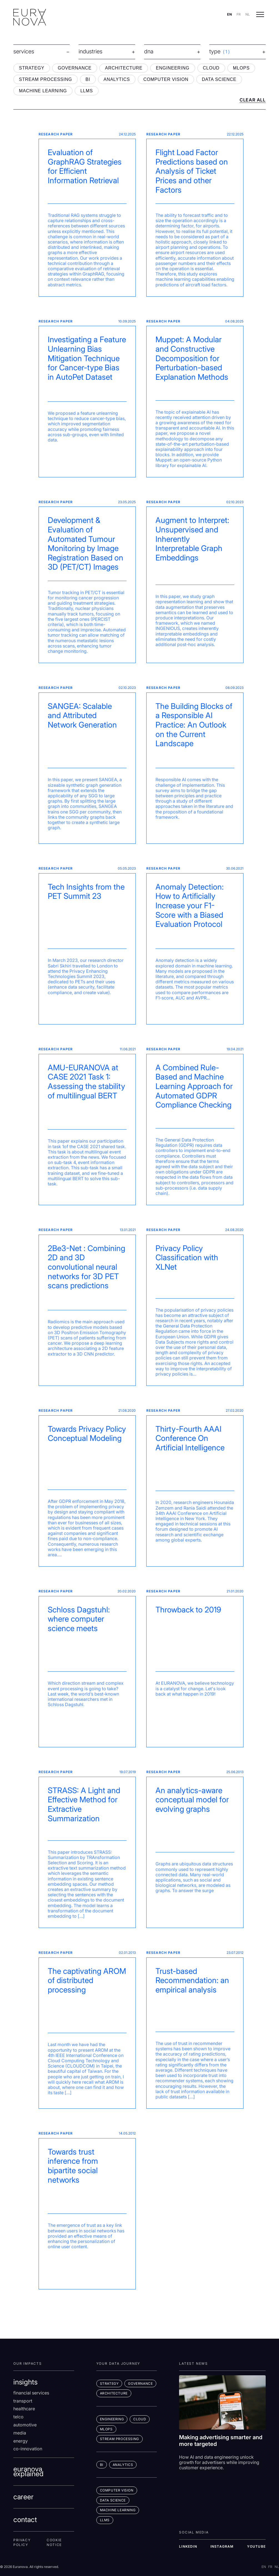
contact (25, 2519)
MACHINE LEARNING (43, 90)
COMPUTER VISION (165, 79)
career (23, 2497)
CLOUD (211, 68)
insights (25, 2382)
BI (88, 79)
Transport (22, 2401)
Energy (20, 2441)
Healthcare (24, 2408)
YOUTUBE (256, 2546)
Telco (18, 2416)
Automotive (25, 2425)
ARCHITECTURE (123, 68)
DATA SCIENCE (219, 79)
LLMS (86, 90)
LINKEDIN (188, 2546)
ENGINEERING (173, 68)
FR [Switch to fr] (239, 14)
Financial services (31, 2393)
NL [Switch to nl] (247, 14)
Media (19, 2433)
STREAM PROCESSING (45, 79)
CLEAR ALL (253, 100)
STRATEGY (31, 68)
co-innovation (27, 2448)
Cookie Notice (54, 2542)
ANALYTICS (117, 79)
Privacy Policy (22, 2542)
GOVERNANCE (75, 68)
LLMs (105, 2520)
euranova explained (28, 2471)
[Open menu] (260, 14)
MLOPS (241, 68)
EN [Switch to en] (229, 14)
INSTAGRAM (222, 2546)
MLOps (106, 2429)
